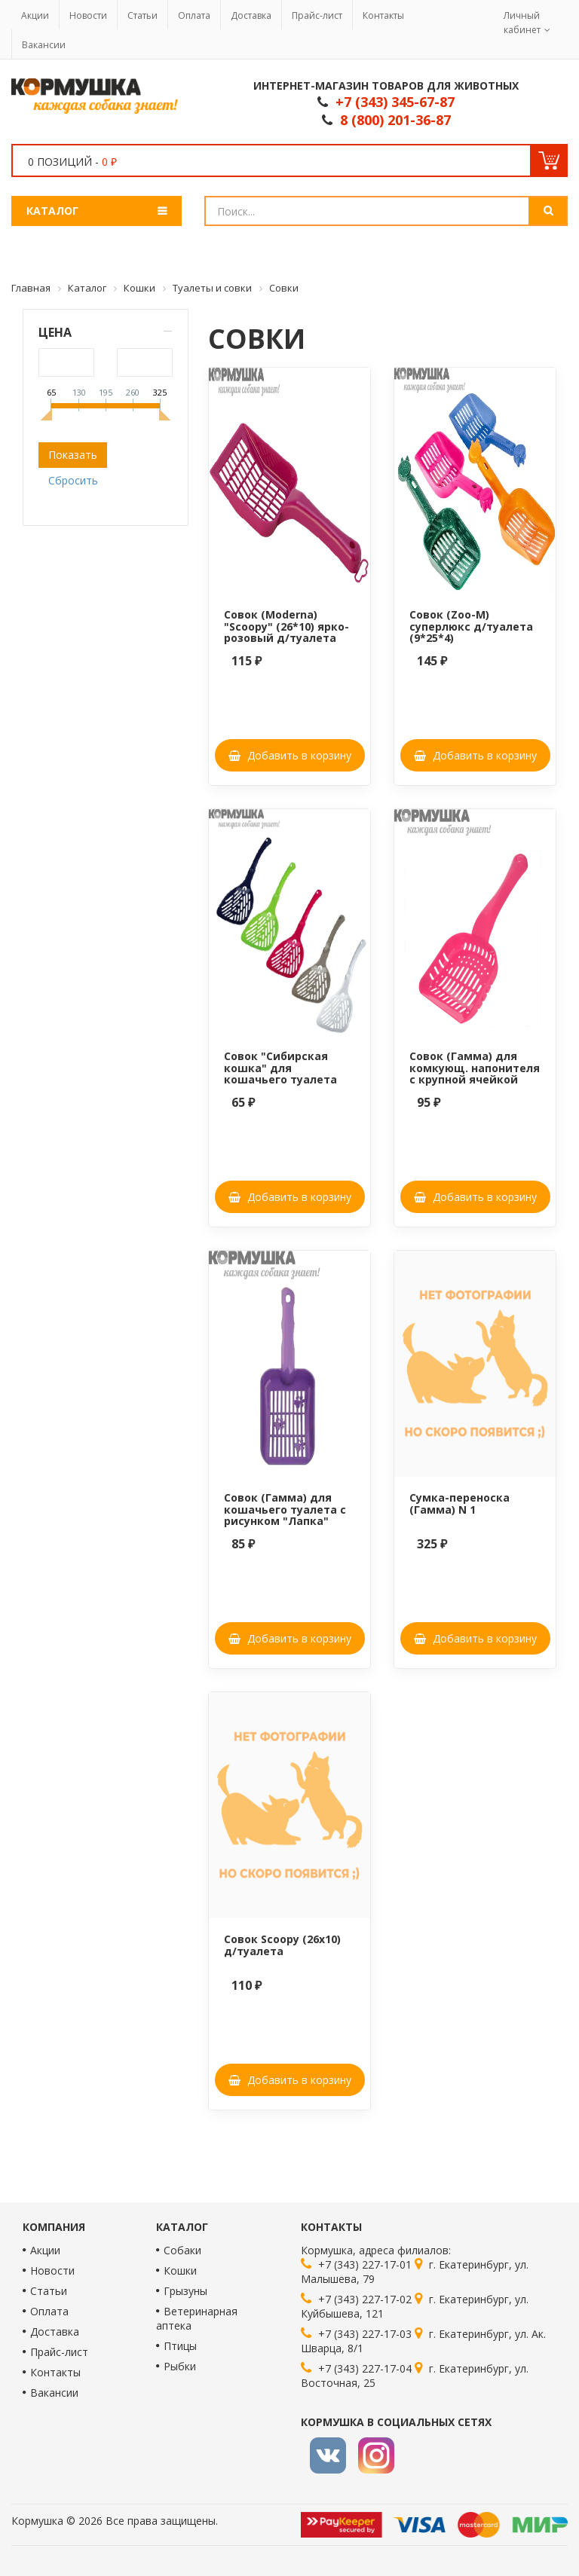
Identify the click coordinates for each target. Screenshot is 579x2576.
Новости (88, 15)
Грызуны (185, 2291)
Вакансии (44, 44)
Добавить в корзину (289, 755)
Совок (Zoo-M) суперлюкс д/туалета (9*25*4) (471, 626)
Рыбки (180, 2366)
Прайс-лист (317, 15)
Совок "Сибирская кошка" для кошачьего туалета (280, 1067)
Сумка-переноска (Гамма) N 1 (459, 1503)
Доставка (251, 15)
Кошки (180, 2270)
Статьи (142, 15)
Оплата (194, 15)
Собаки (182, 2250)
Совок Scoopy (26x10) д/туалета (282, 1944)
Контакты (383, 15)
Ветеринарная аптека (196, 2318)
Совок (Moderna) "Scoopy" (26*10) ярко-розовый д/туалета (286, 626)
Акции (35, 15)
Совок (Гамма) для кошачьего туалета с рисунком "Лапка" (285, 1509)
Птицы (180, 2346)
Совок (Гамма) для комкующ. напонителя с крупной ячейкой (474, 1067)
